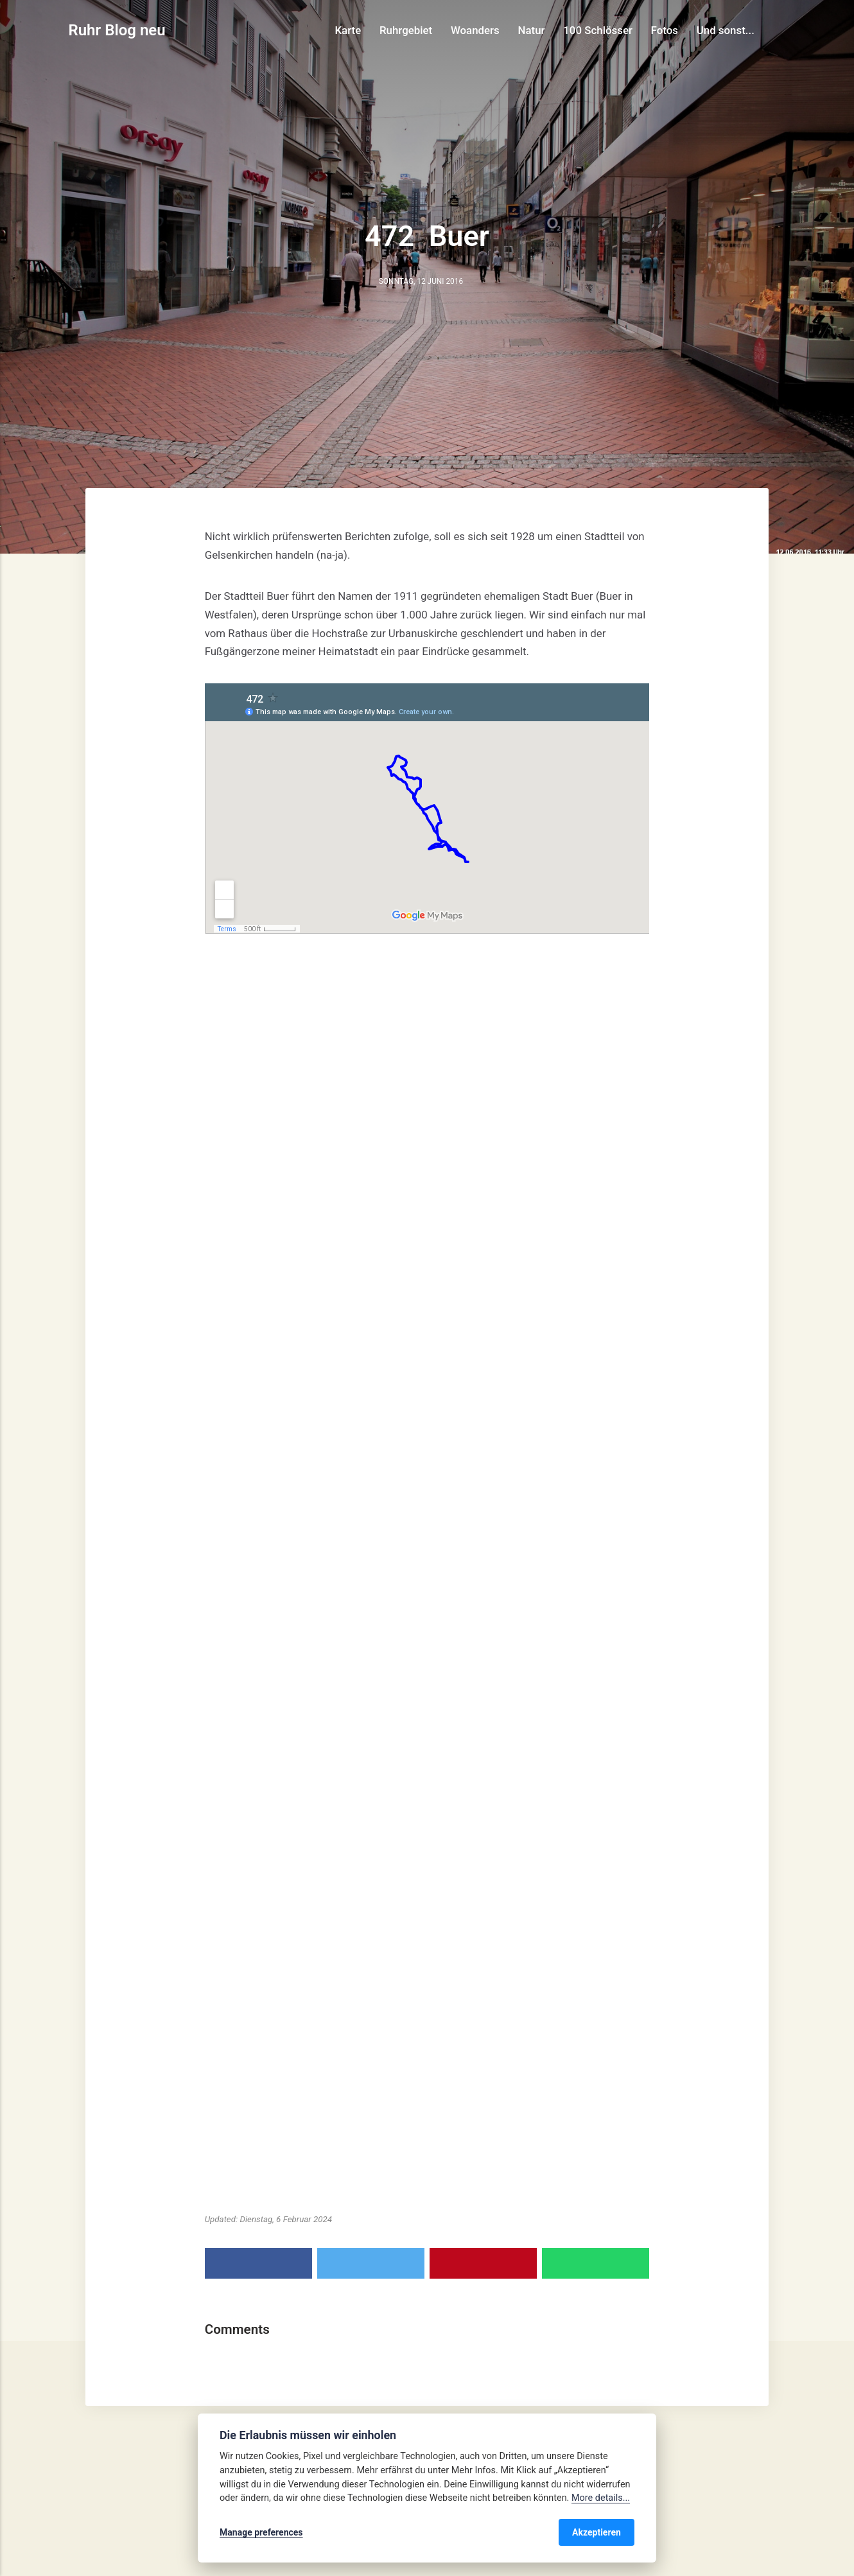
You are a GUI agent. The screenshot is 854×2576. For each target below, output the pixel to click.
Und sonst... (725, 30)
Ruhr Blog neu (116, 30)
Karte (348, 30)
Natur (531, 30)
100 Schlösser (597, 30)
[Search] (779, 30)
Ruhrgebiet (405, 30)
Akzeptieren (596, 2532)
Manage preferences (261, 2532)
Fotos (664, 30)
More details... (600, 2498)
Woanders (475, 30)
